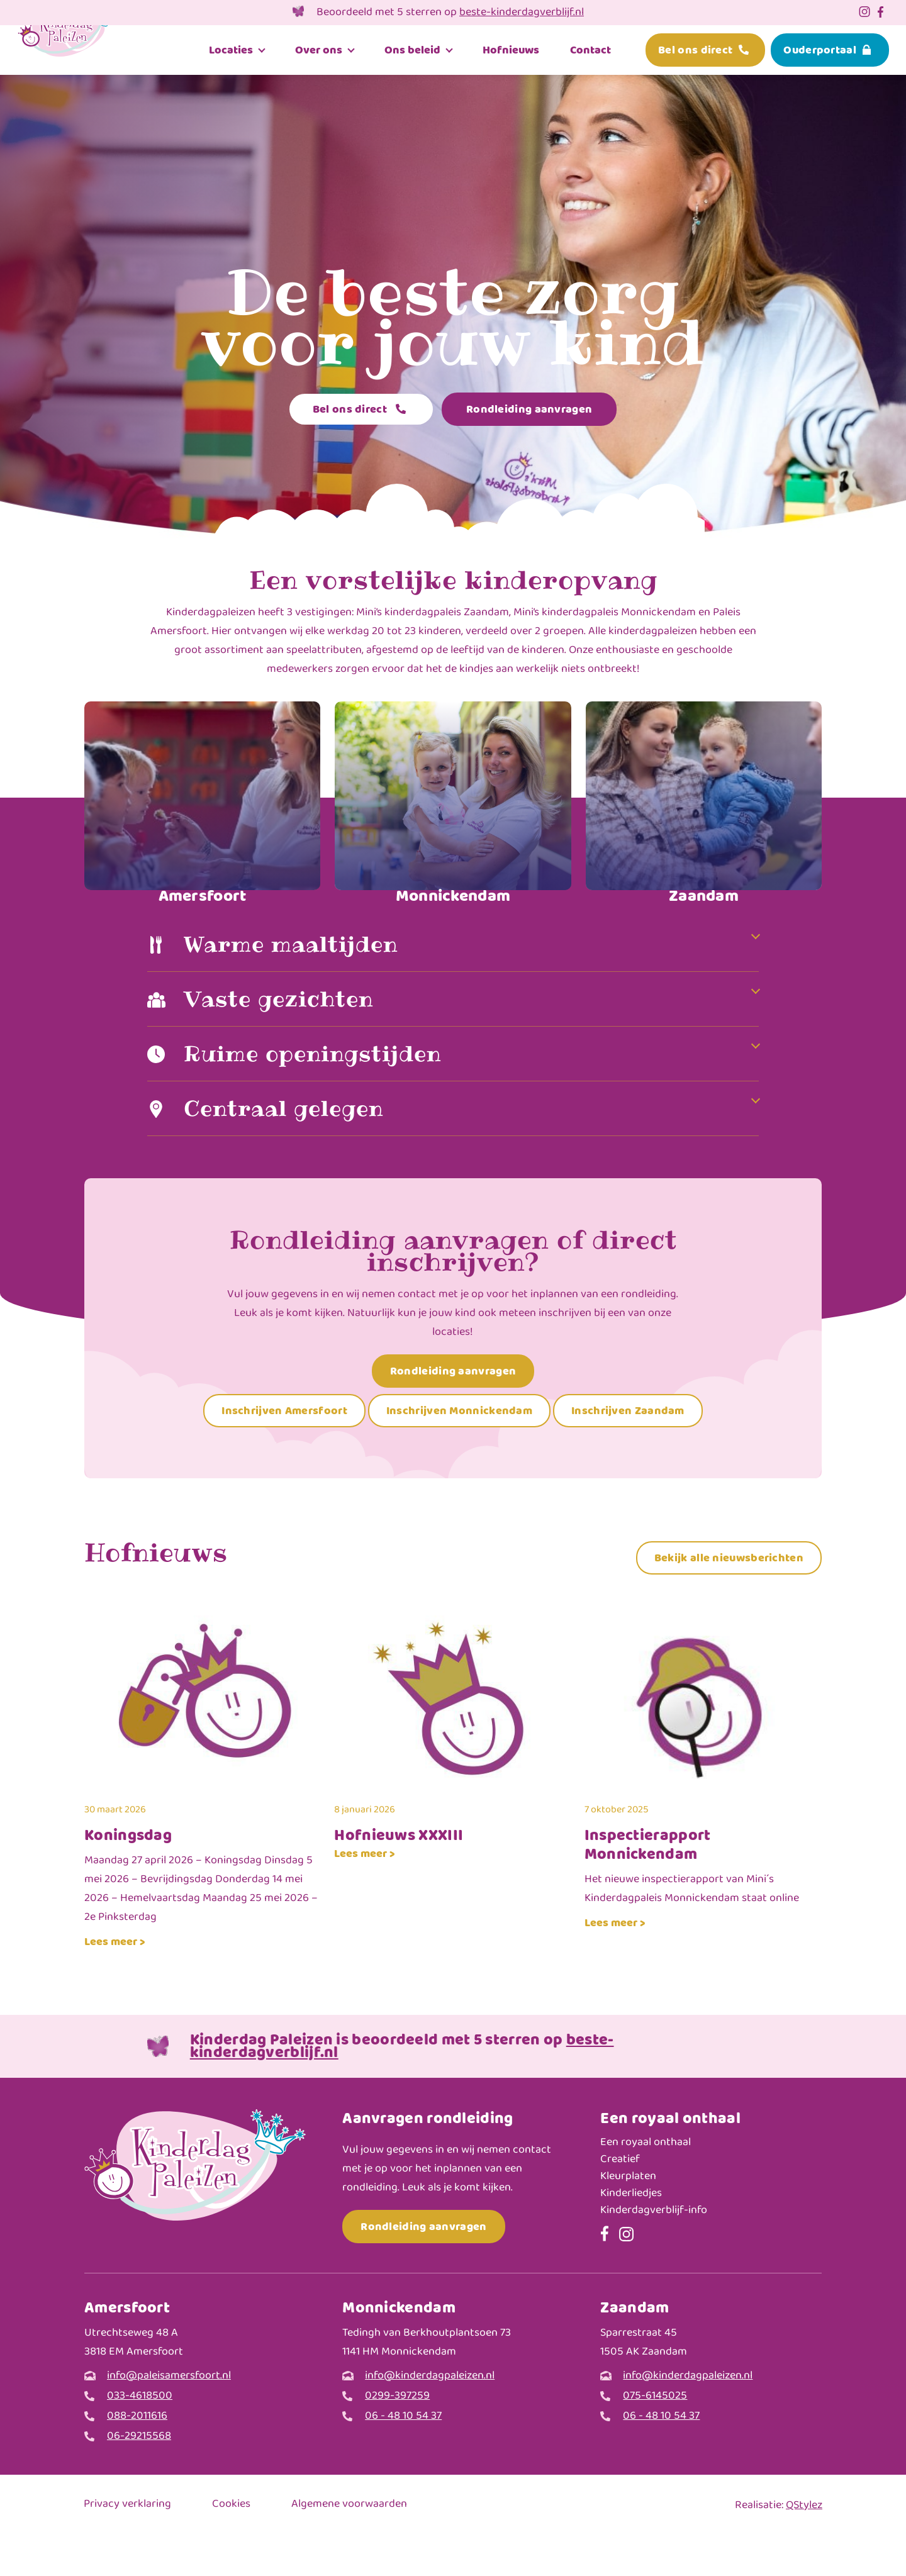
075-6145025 (655, 2436)
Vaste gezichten (281, 1037)
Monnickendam (453, 896)
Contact (590, 50)
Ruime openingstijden (318, 1093)
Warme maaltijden (294, 982)
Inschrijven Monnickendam (459, 1450)
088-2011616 (137, 2456)
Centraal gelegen (287, 1148)
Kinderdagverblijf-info (653, 2250)
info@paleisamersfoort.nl (169, 2415)
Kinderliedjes (631, 2233)
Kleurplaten (628, 2216)
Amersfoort (203, 896)
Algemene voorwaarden (349, 2544)
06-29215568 (139, 2476)
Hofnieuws (511, 50)
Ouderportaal (819, 50)
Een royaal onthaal (645, 2182)
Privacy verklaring (127, 2544)
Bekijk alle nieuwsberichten (728, 1597)
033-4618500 (139, 2436)
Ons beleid (412, 50)
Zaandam (704, 896)
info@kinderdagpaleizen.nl (430, 2415)
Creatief (620, 2199)
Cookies (231, 2544)
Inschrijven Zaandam (628, 1450)
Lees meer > (114, 1981)
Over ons (318, 50)
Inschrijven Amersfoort (284, 1450)
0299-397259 (397, 2436)
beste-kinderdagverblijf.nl (521, 12)
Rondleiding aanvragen (529, 409)
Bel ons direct (695, 50)
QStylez (804, 2545)
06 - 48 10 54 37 (403, 2456)
